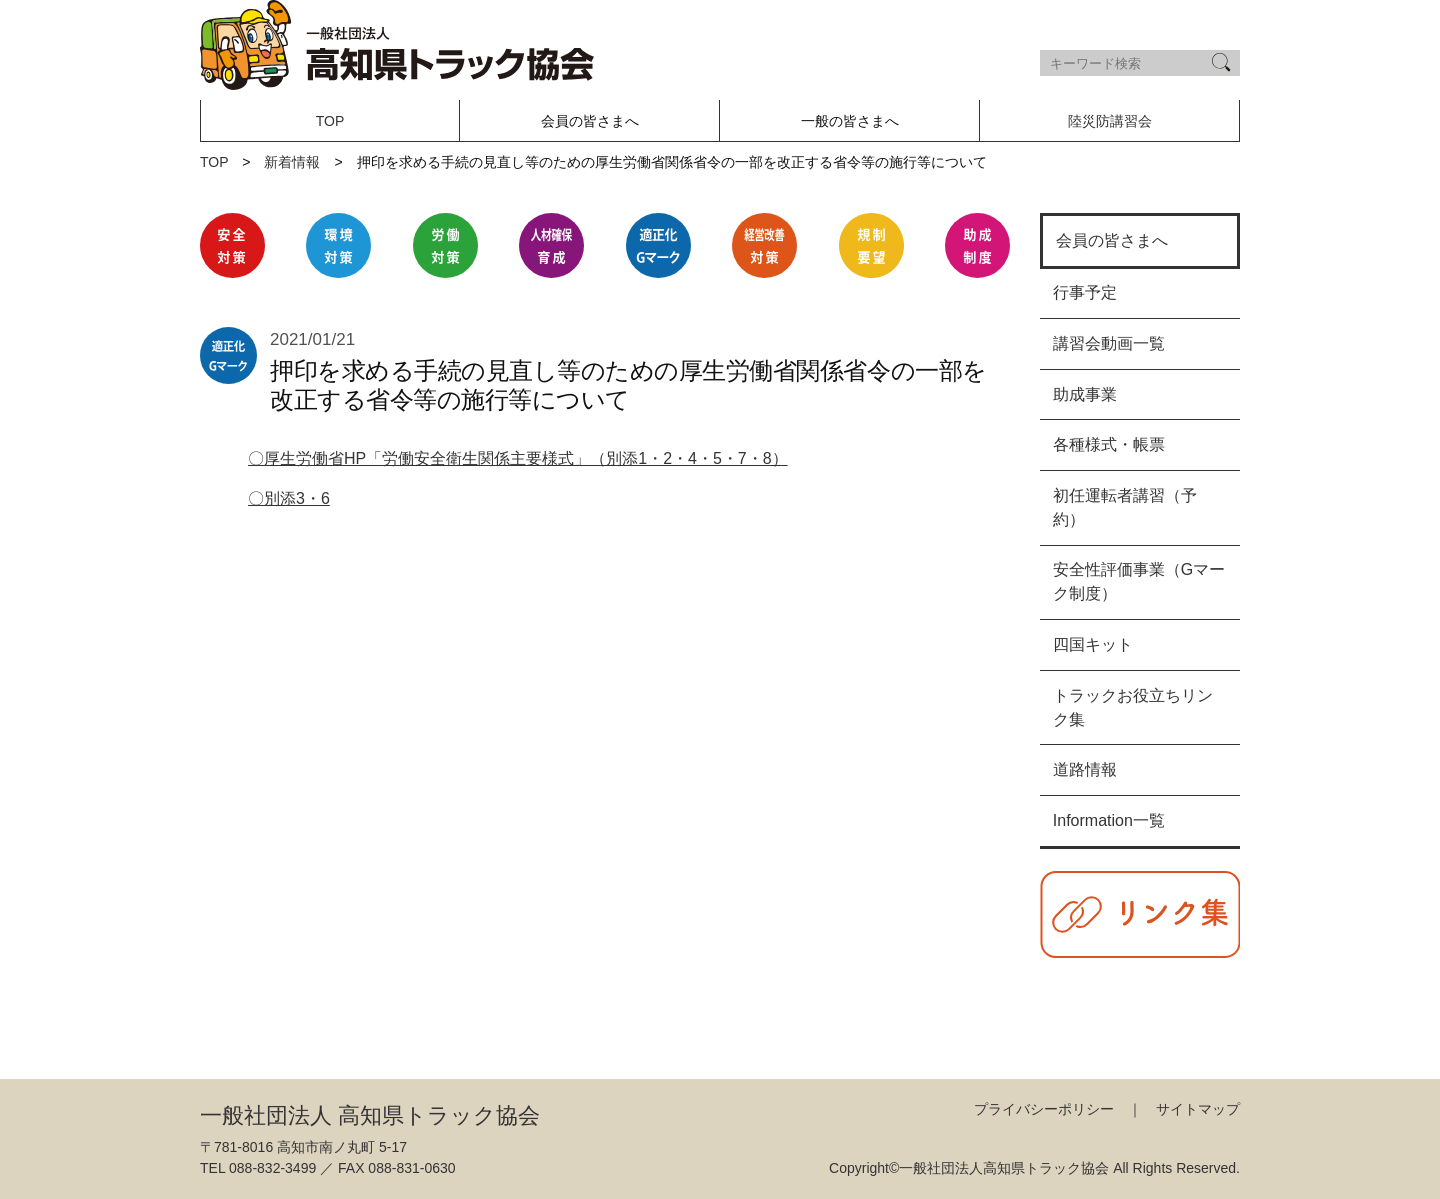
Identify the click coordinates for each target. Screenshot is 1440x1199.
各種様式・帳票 (1109, 444)
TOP (330, 121)
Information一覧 (1109, 820)
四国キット (1093, 644)
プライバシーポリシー (1044, 1109)
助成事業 (1085, 394)
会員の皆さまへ (1112, 240)
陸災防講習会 (1110, 121)
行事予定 (1085, 292)
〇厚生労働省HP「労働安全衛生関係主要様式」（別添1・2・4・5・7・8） (518, 458)
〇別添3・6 (289, 498)
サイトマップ (1198, 1109)
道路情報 (1085, 769)
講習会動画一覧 (1109, 343)
